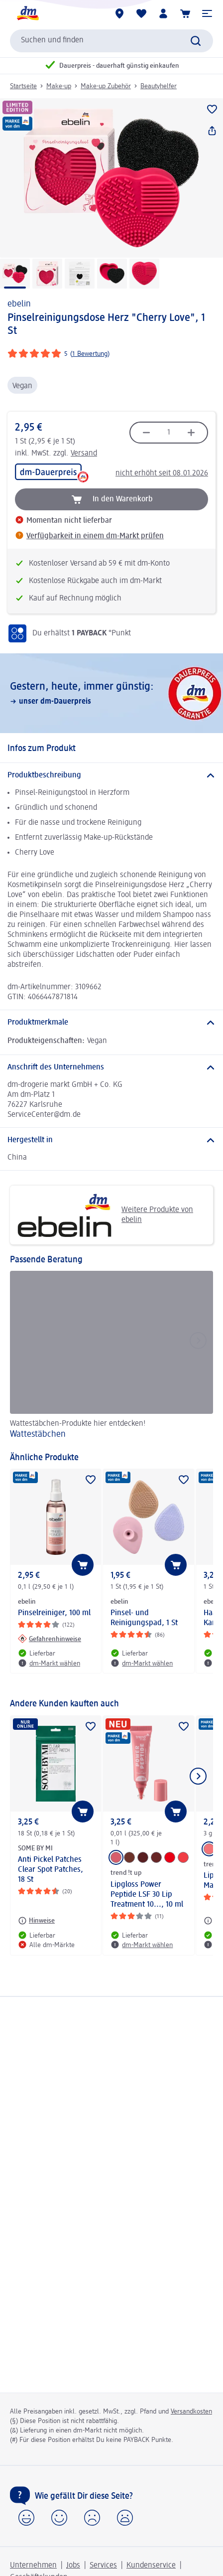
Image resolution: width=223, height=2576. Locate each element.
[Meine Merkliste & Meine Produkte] (141, 13)
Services (103, 2566)
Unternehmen (33, 2566)
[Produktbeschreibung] (111, 775)
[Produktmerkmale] (111, 1022)
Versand (84, 453)
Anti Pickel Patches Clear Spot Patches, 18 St (50, 1870)
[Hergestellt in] (111, 1140)
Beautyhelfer (158, 86)
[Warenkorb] (185, 13)
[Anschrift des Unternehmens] (111, 1067)
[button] (207, 13)
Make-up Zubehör (106, 86)
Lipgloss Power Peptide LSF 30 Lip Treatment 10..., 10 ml (147, 1895)
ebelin (19, 304)
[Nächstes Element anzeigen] (198, 1776)
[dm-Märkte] (119, 13)
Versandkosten (191, 2411)
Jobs (73, 2566)
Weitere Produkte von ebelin (105, 1215)
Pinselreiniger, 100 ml (54, 1613)
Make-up (58, 86)
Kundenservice (151, 2566)
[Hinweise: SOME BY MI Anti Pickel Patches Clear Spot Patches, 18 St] (36, 1921)
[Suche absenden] (196, 40)
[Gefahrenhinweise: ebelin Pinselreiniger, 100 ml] (49, 1639)
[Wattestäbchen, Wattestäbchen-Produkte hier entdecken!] (111, 1356)
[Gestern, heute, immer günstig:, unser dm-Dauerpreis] (111, 693)
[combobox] (111, 40)
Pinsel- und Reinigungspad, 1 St (144, 1618)
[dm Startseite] (27, 13)
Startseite (23, 86)
